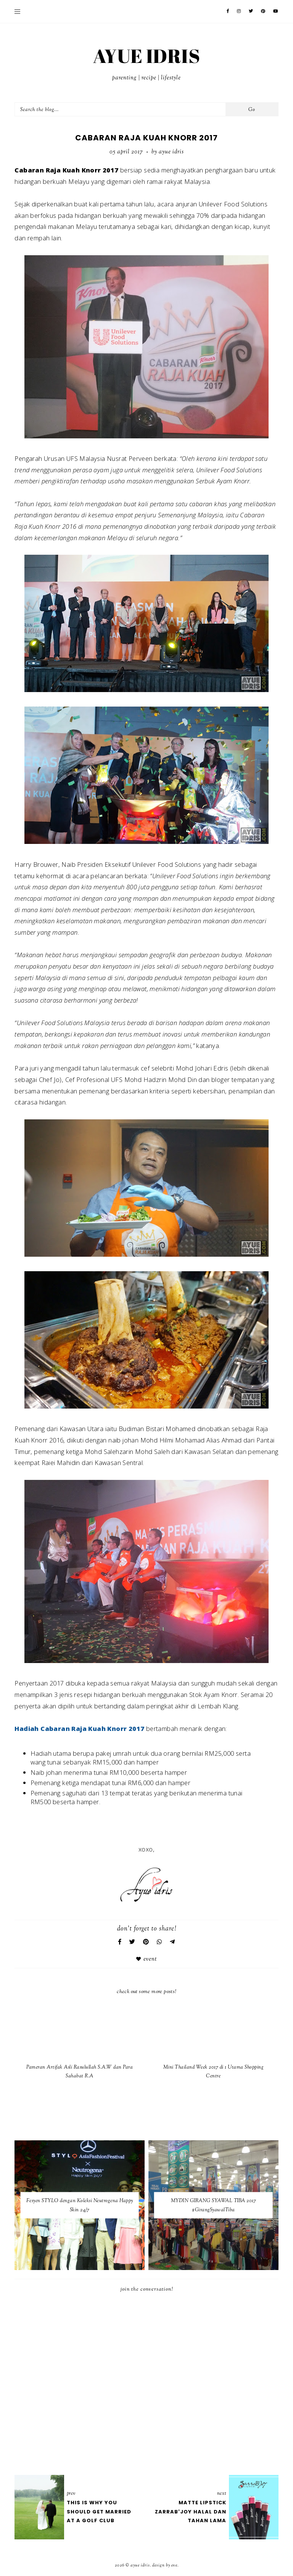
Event (150, 1959)
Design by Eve (164, 2565)
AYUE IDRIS (146, 56)
